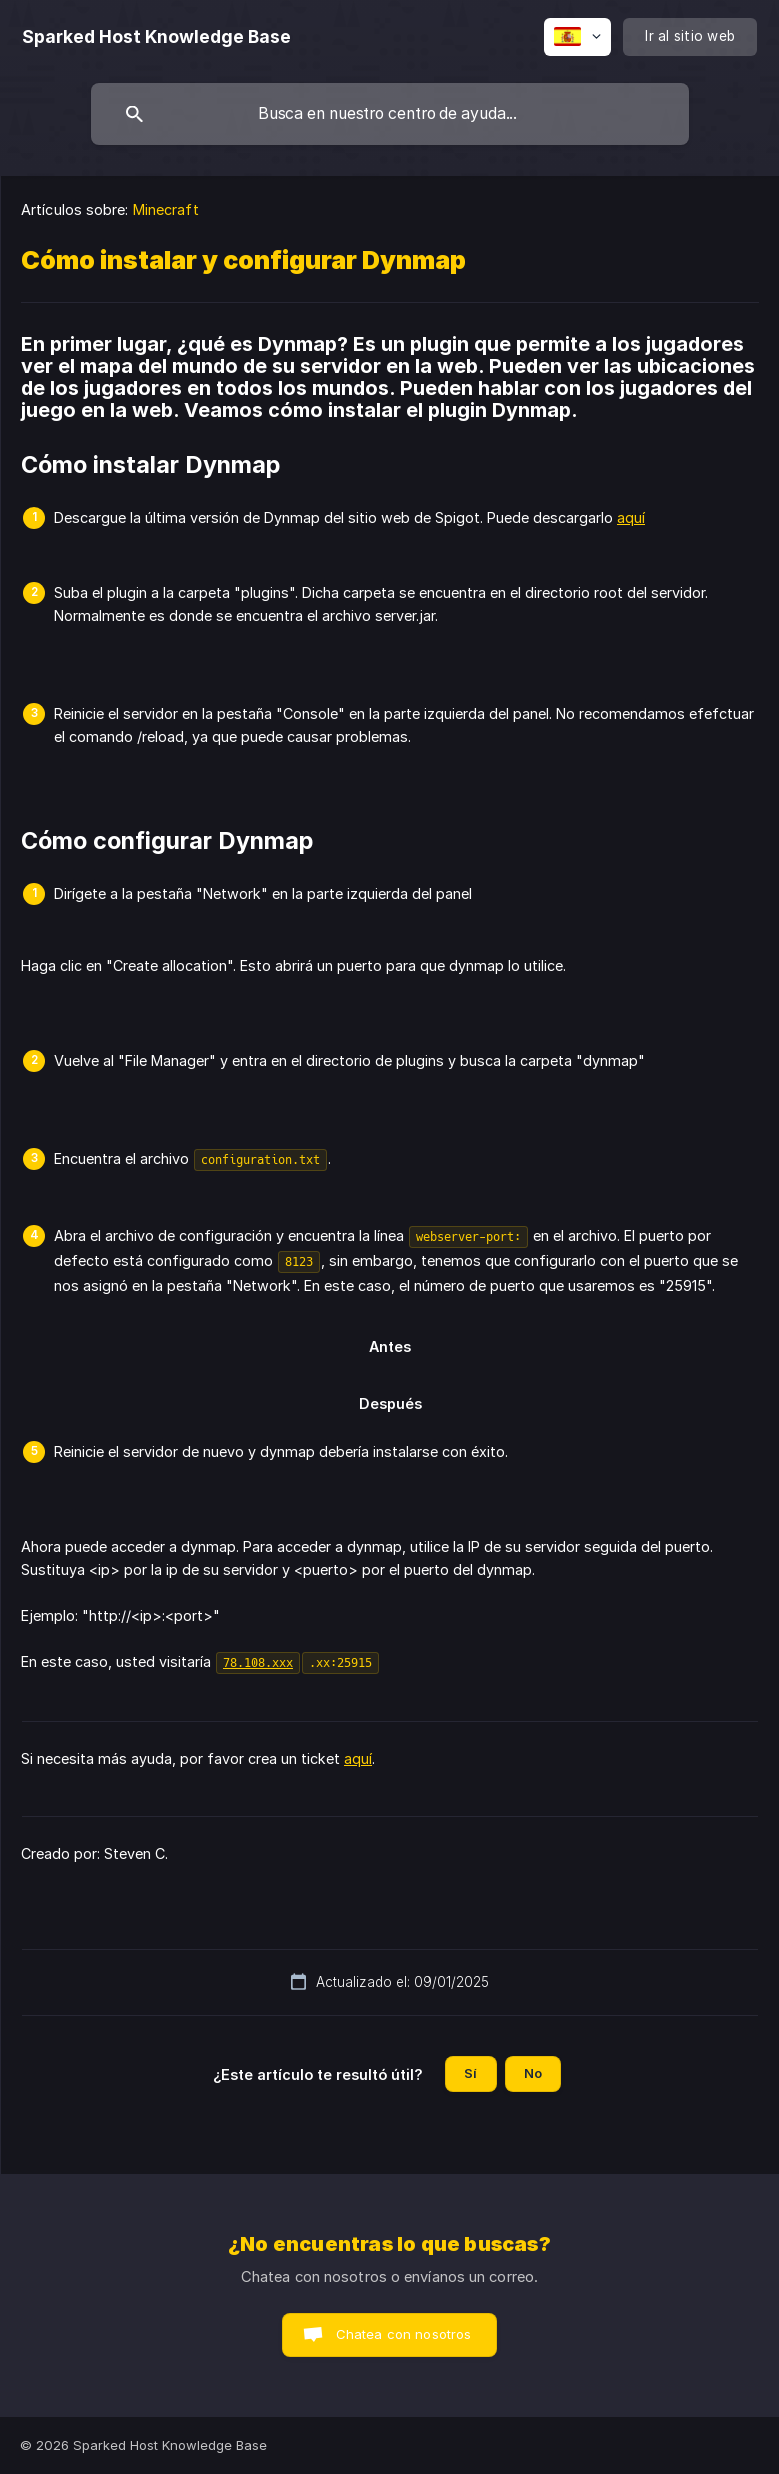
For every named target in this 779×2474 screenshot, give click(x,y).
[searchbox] (390, 114)
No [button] (533, 2073)
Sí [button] (470, 2073)
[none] (156, 37)
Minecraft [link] (166, 209)
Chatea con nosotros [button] (404, 2334)
